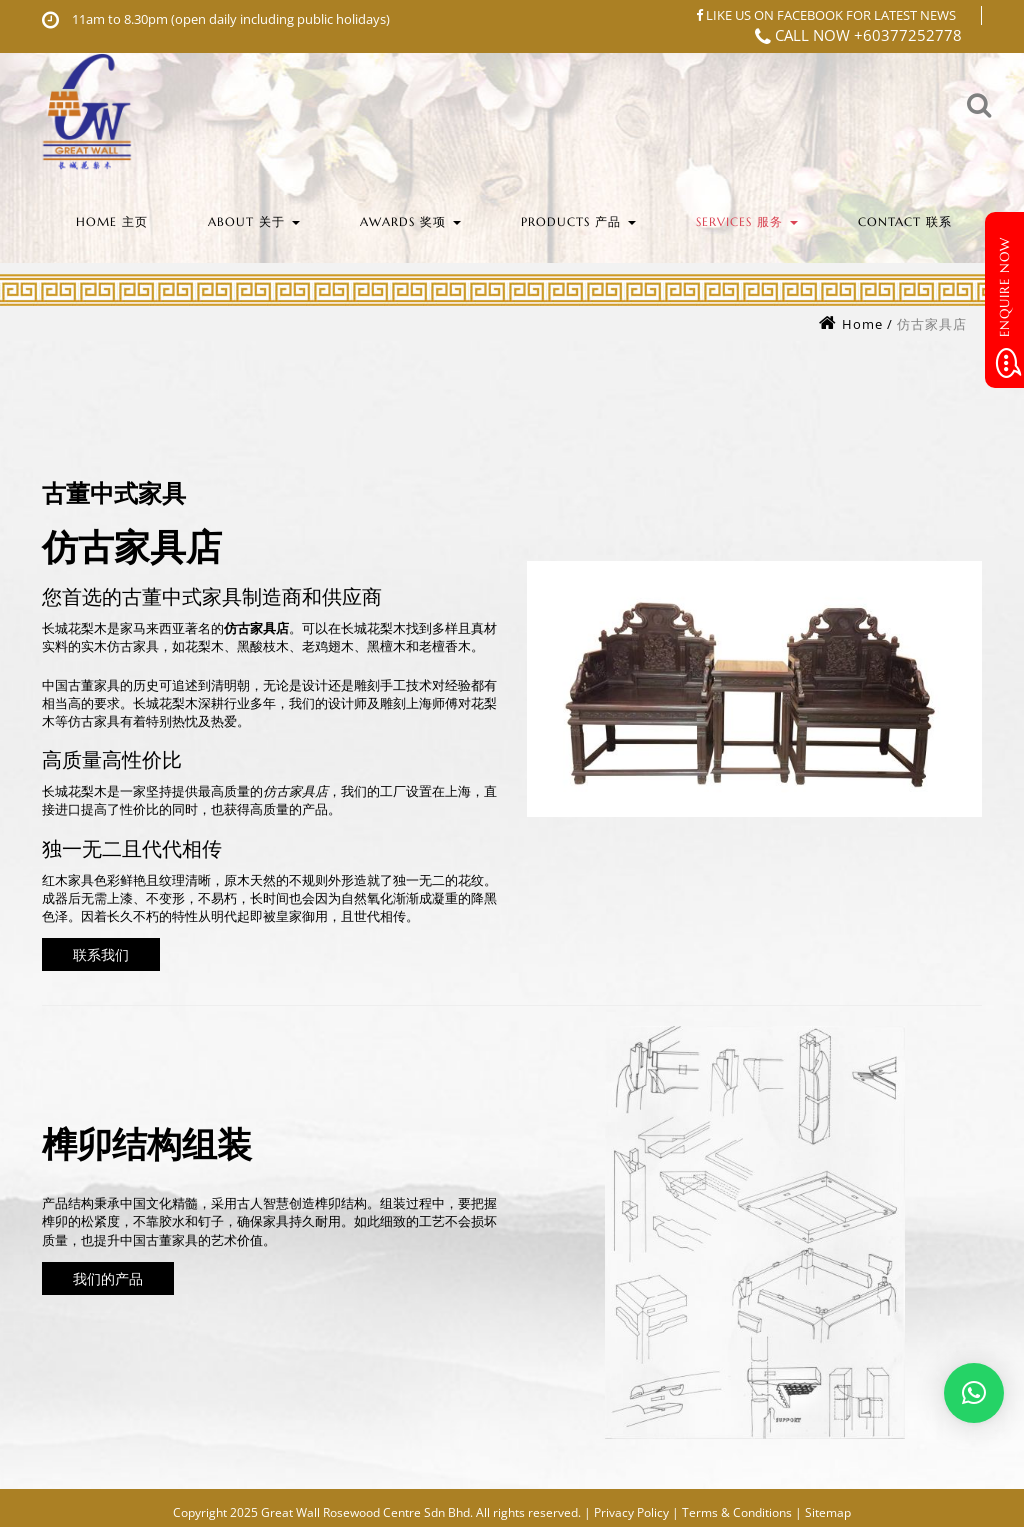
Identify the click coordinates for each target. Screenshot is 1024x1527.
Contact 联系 (905, 221)
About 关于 (254, 221)
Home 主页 (112, 221)
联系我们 (101, 953)
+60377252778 (908, 35)
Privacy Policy (631, 1511)
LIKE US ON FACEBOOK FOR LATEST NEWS (826, 15)
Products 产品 (578, 221)
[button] (974, 1393)
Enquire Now (1006, 307)
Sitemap (828, 1511)
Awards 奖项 (410, 221)
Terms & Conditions (737, 1511)
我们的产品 (108, 1277)
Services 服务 (747, 221)
